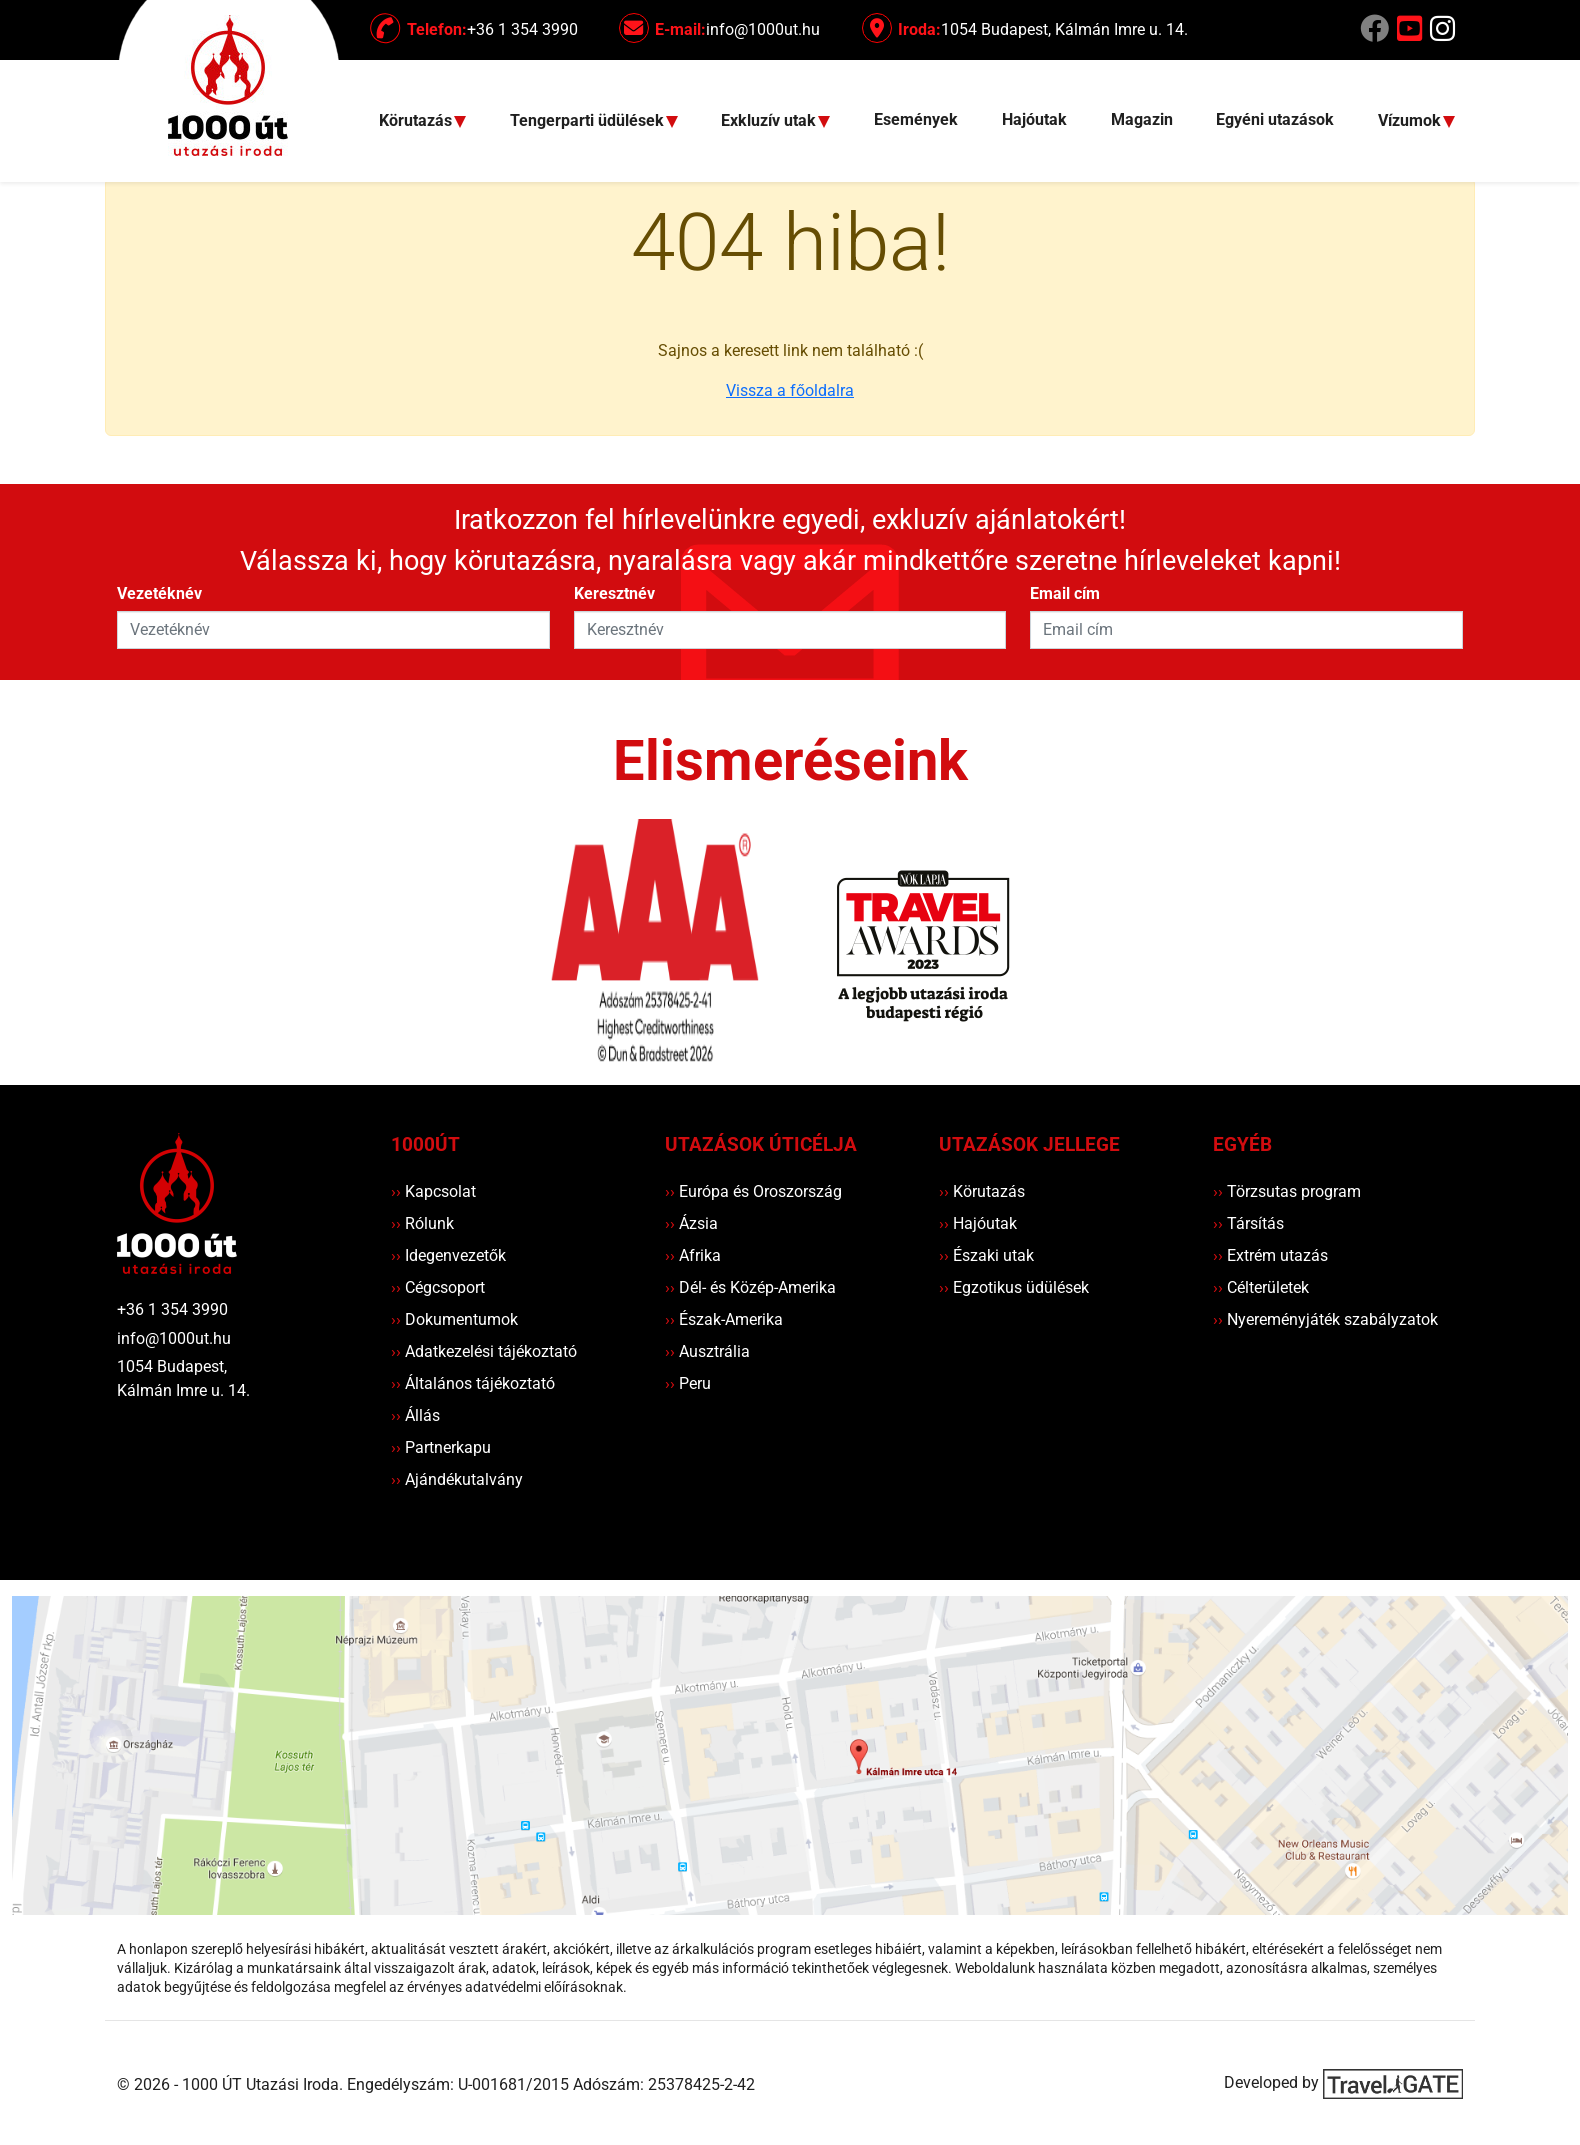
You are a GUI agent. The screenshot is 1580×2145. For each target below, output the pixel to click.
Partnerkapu (441, 1447)
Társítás (1248, 1223)
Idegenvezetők (448, 1255)
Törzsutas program (1287, 1191)
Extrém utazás (1270, 1255)
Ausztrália (707, 1351)
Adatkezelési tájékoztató (484, 1351)
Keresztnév (614, 593)
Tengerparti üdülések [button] (589, 121)
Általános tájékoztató (473, 1383)
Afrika (693, 1255)
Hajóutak (1034, 119)
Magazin (1142, 119)
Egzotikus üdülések (1014, 1287)
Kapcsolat (433, 1191)
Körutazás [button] (417, 121)
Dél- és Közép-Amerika (750, 1287)
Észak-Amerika (724, 1319)
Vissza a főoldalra (790, 390)
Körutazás (982, 1191)
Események (916, 119)
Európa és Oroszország (753, 1191)
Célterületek (1261, 1287)
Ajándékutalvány (457, 1479)
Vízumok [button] (1411, 121)
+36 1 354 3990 (172, 1309)
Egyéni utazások (1275, 119)
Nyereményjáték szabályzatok (1325, 1319)
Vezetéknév (159, 593)
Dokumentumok (454, 1319)
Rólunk (422, 1223)
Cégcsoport (438, 1287)
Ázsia (691, 1223)
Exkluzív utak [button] (770, 121)
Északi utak (986, 1255)
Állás (415, 1415)
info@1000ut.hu (174, 1338)
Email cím (1065, 593)
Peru (688, 1383)
